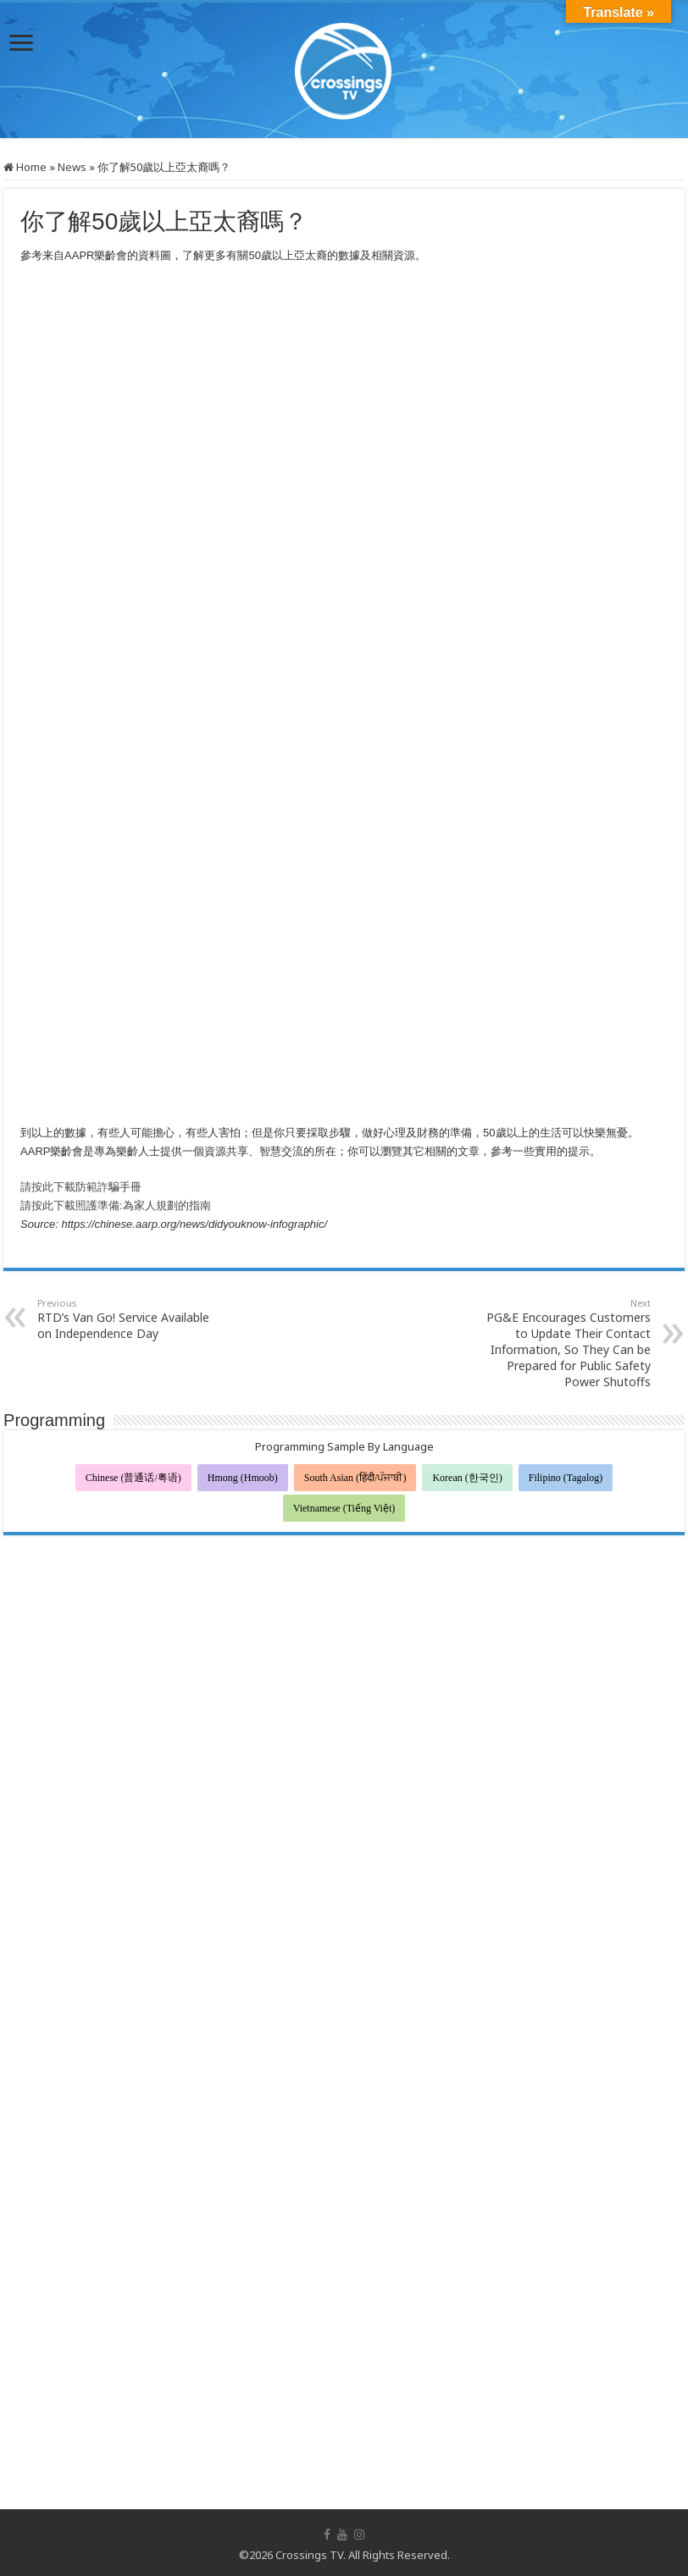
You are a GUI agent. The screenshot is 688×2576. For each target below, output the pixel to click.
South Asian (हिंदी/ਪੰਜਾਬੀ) (355, 1478)
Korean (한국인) (467, 1478)
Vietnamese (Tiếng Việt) (344, 1508)
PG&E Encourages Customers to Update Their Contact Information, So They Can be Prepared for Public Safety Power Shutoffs (564, 1343)
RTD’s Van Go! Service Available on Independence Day (124, 1318)
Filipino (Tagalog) (565, 1478)
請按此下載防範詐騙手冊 (80, 1186)
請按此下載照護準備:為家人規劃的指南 (115, 1205)
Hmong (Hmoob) (243, 1478)
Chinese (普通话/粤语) (133, 1478)
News (72, 166)
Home (25, 166)
